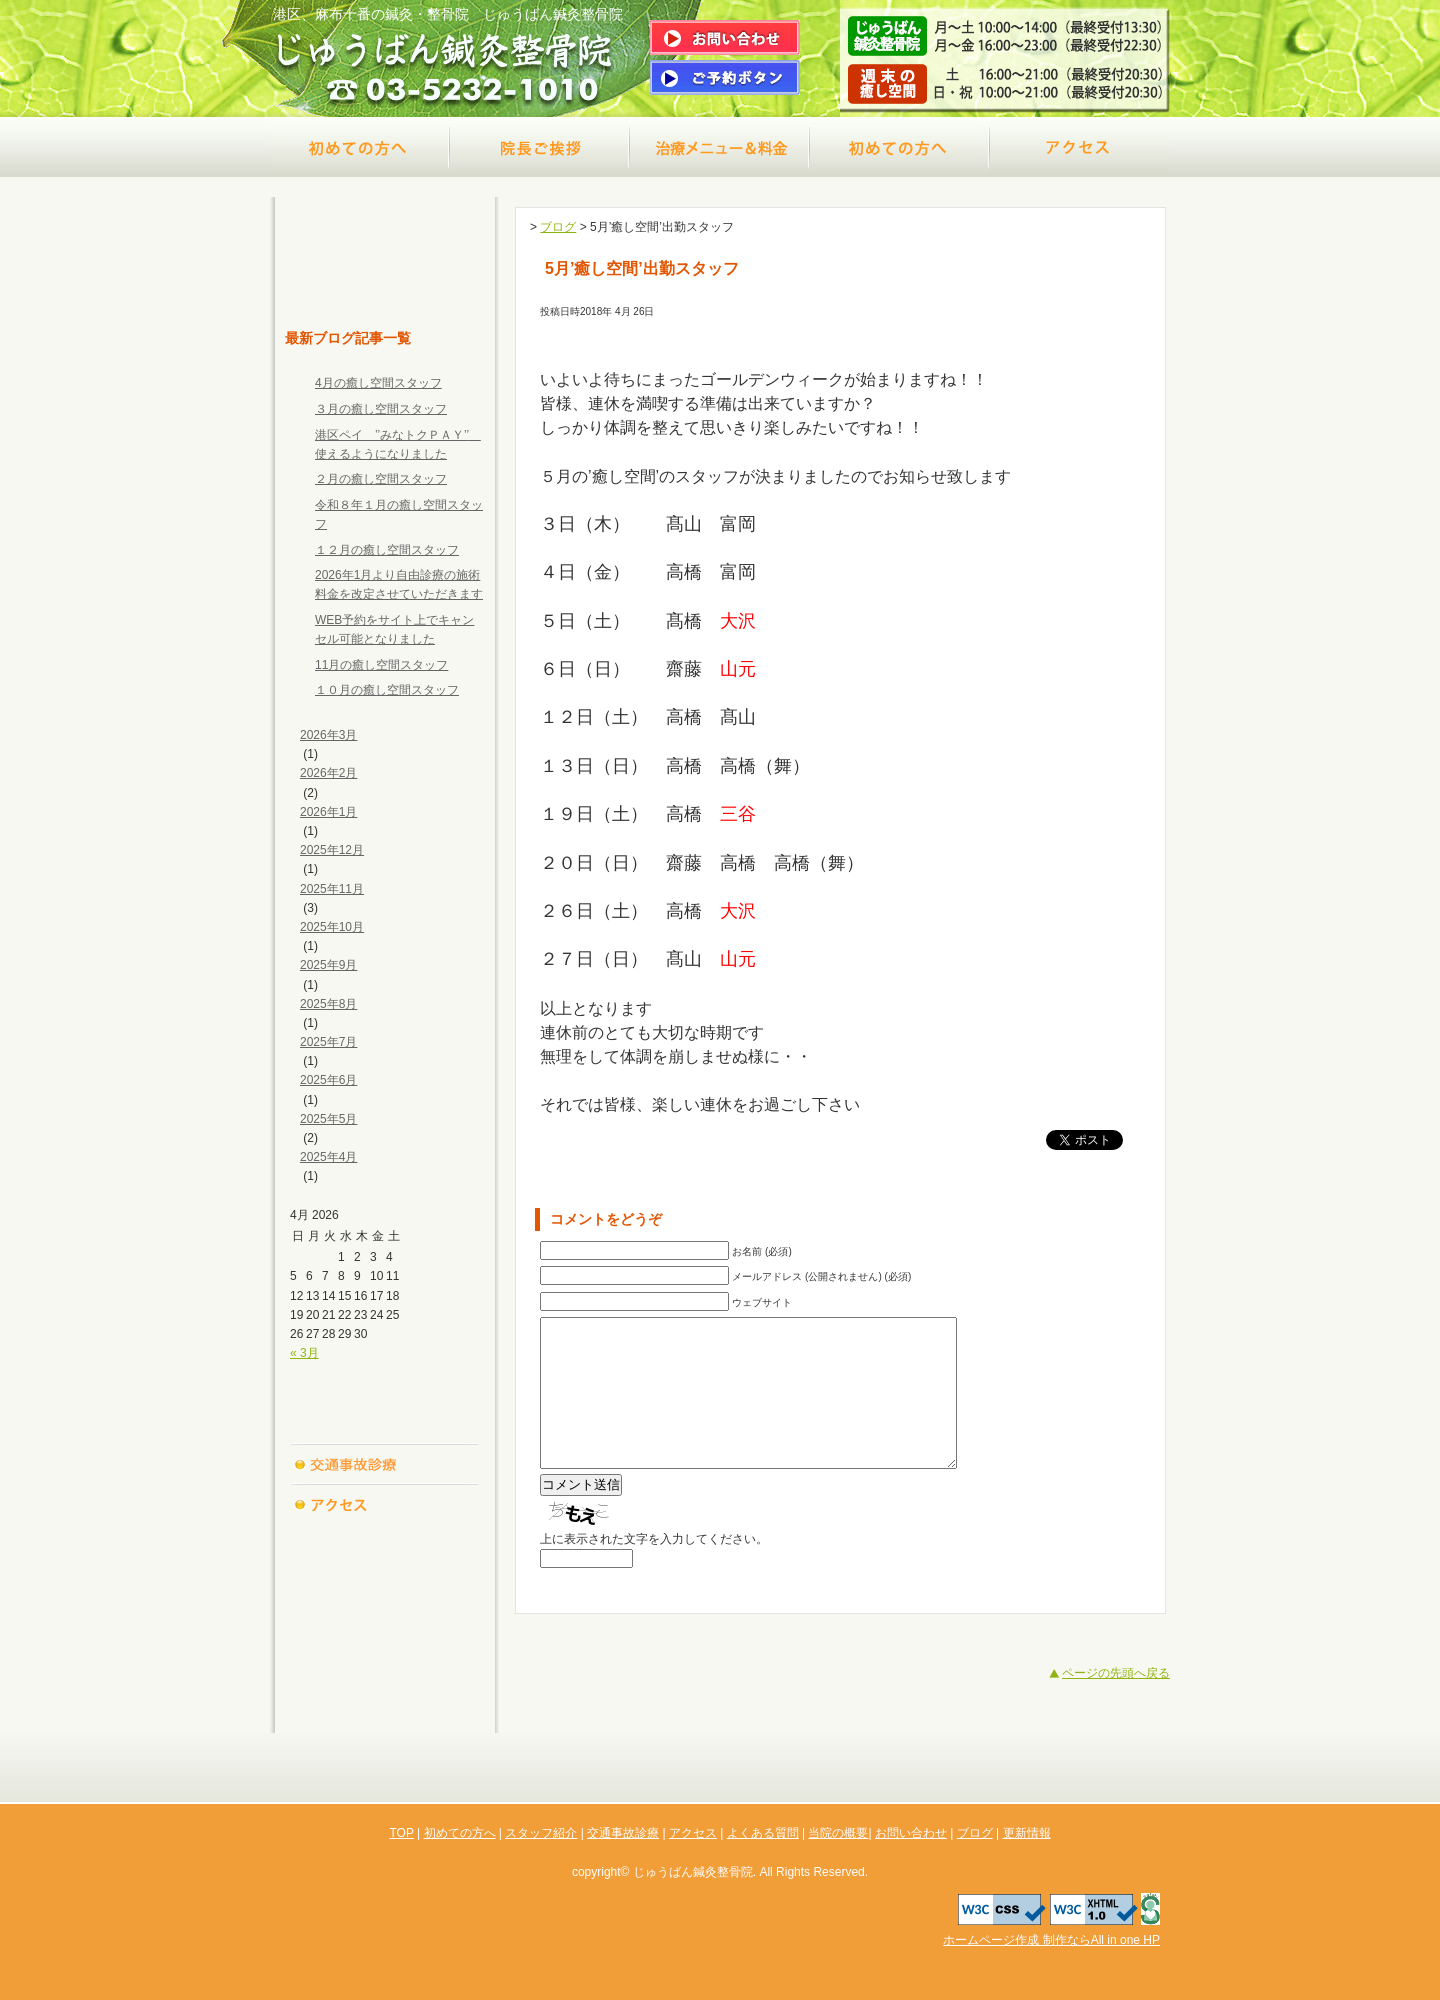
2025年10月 (332, 927)
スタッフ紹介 (385, 1423)
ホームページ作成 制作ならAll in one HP (1051, 1940)
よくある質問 (385, 1543)
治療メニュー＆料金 (720, 147)
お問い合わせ (385, 1623)
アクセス (1080, 147)
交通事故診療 (900, 147)
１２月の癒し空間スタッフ (387, 550)
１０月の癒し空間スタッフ (387, 690)
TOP (385, 287)
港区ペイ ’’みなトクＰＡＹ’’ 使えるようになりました (398, 444)
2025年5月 (328, 1119)
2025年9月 (328, 965)
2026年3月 (328, 735)
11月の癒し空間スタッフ (381, 665)
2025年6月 (328, 1080)
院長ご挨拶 (540, 147)
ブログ (385, 1663)
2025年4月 (328, 1157)
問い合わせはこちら (725, 37)
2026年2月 (328, 773)
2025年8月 (328, 1004)
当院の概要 (385, 1583)
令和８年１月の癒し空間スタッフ (399, 514)
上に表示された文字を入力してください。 (654, 1569)
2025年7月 (328, 1042)
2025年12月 (332, 850)
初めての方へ (360, 147)
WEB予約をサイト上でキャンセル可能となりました (394, 629)
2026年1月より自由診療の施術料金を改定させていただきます (399, 584)
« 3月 (304, 1353)
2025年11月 (332, 889)
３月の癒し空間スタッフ (381, 409)
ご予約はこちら (725, 77)
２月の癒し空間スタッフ (381, 479)
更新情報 (385, 1703)
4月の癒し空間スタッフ (378, 383)
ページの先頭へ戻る (1116, 1703)
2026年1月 (328, 812)
